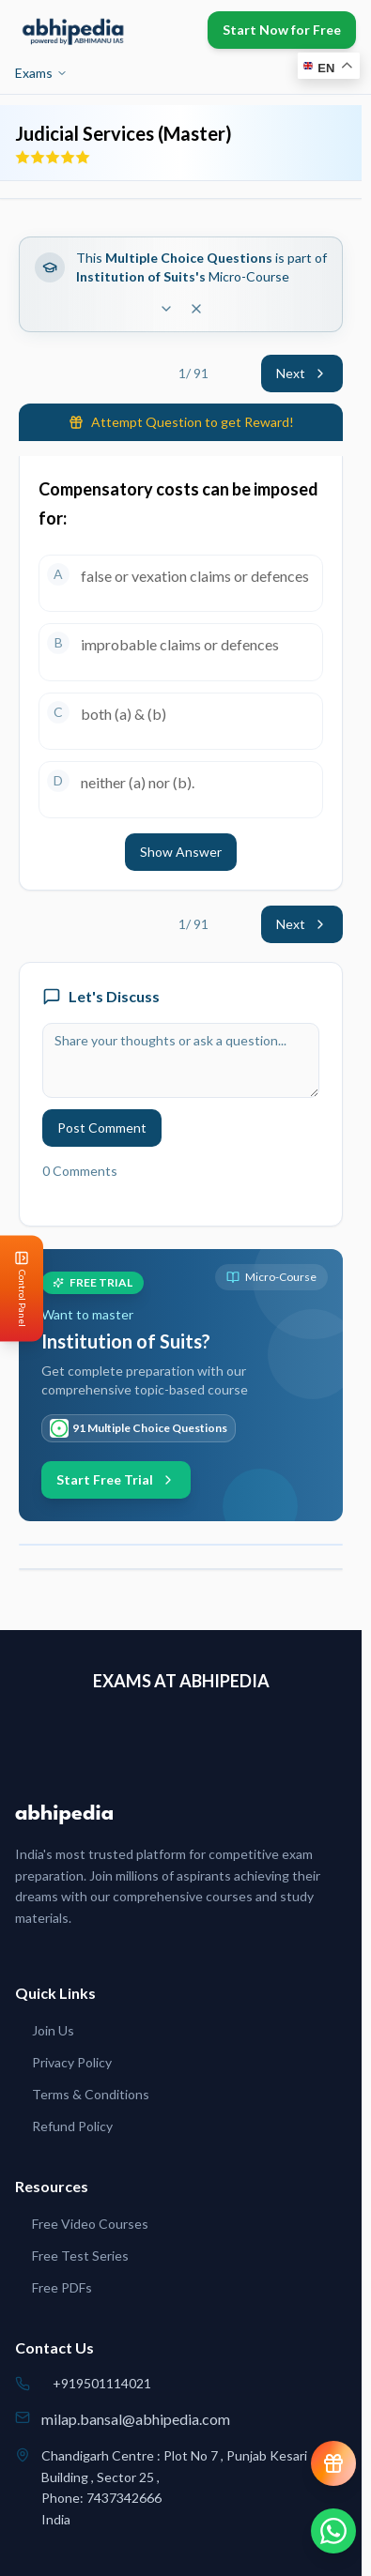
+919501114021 (102, 2383)
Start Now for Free (282, 30)
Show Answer (181, 852)
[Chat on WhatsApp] (333, 2530)
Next (302, 373)
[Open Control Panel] (15, 1288)
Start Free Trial (116, 1479)
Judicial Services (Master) (123, 133)
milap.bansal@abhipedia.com (135, 2419)
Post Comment (102, 1128)
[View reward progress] (333, 2463)
